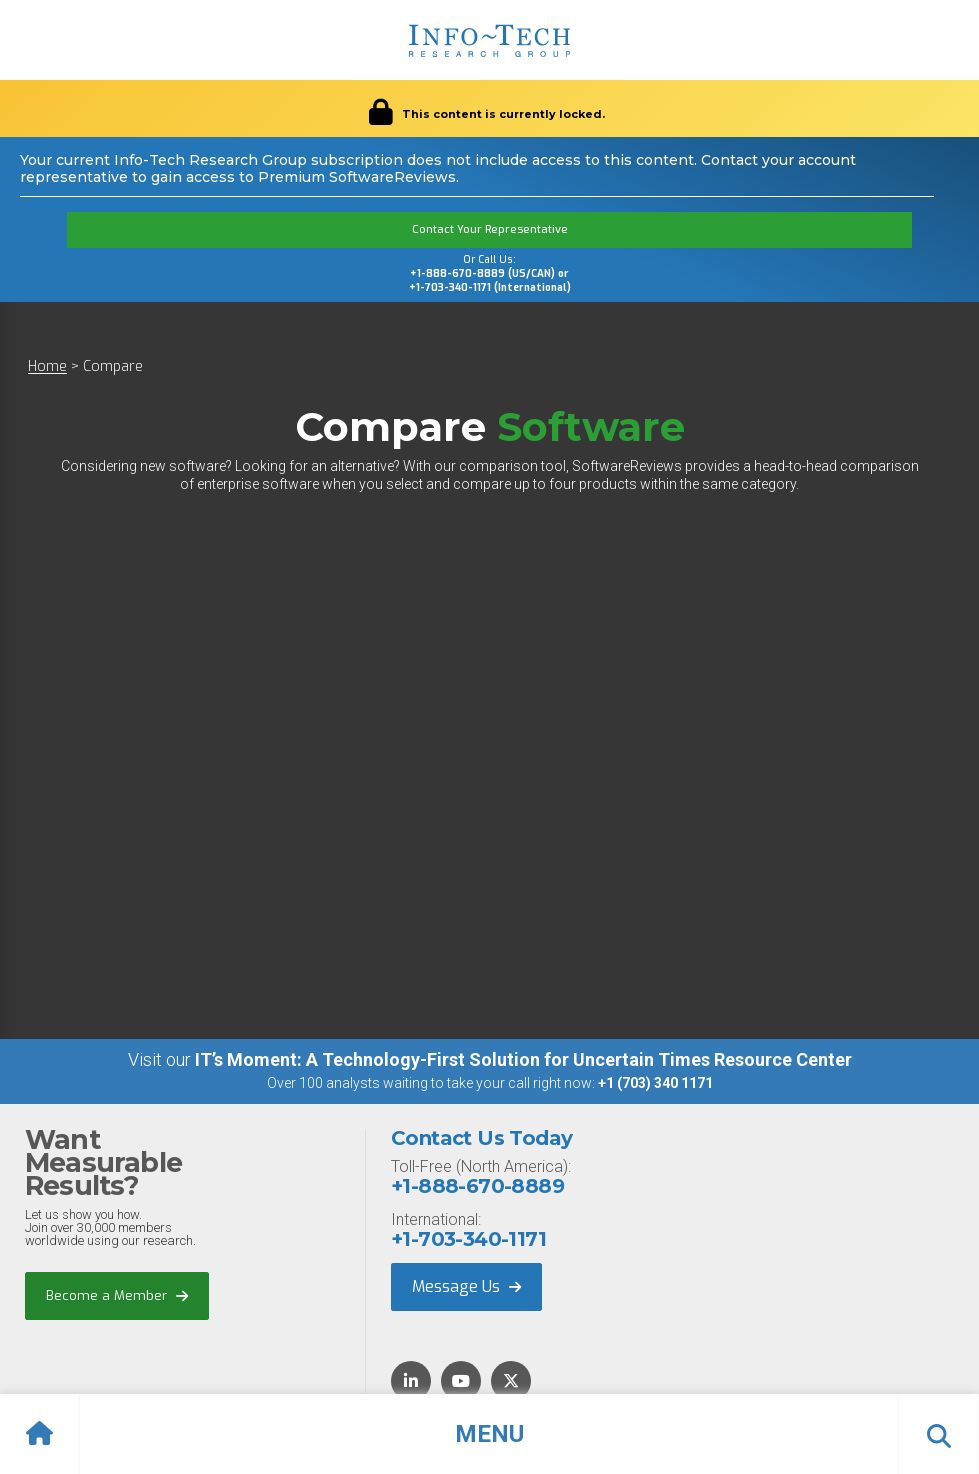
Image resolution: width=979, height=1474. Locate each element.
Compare (113, 366)
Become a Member (117, 1294)
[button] (489, 1434)
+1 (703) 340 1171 (655, 1083)
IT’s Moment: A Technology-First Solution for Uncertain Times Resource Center (523, 1059)
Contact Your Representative (490, 229)
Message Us (466, 1286)
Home (47, 366)
